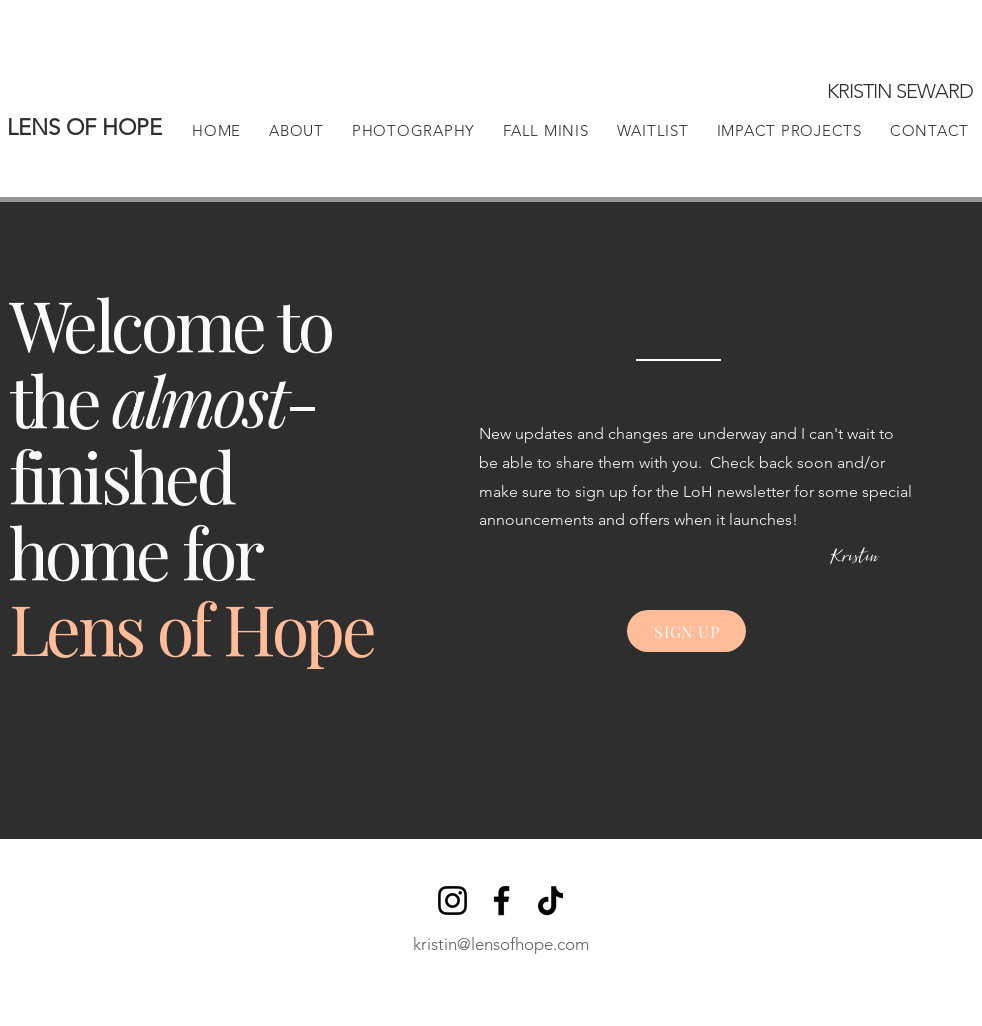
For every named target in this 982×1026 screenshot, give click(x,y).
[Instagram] (452, 900)
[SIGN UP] (686, 631)
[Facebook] (501, 900)
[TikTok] (550, 900)
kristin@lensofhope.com (501, 944)
